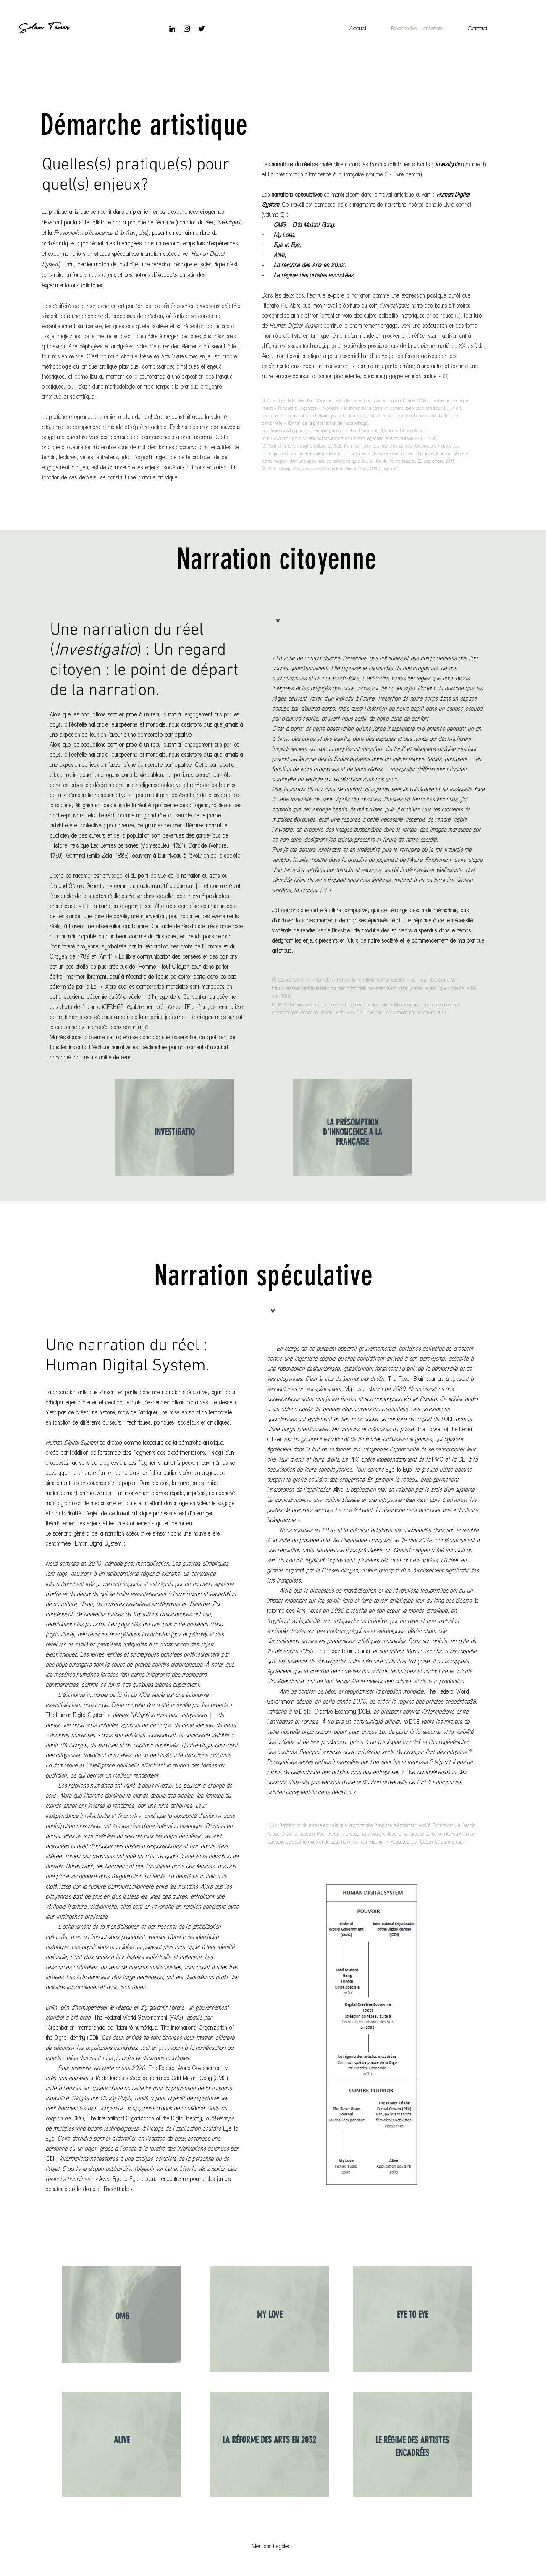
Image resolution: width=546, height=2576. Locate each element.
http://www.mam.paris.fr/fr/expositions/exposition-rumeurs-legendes (322, 438)
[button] (271, 2546)
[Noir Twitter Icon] (201, 28)
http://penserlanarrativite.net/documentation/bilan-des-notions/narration (340, 988)
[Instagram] (187, 28)
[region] (174, 1127)
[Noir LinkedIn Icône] (172, 28)
